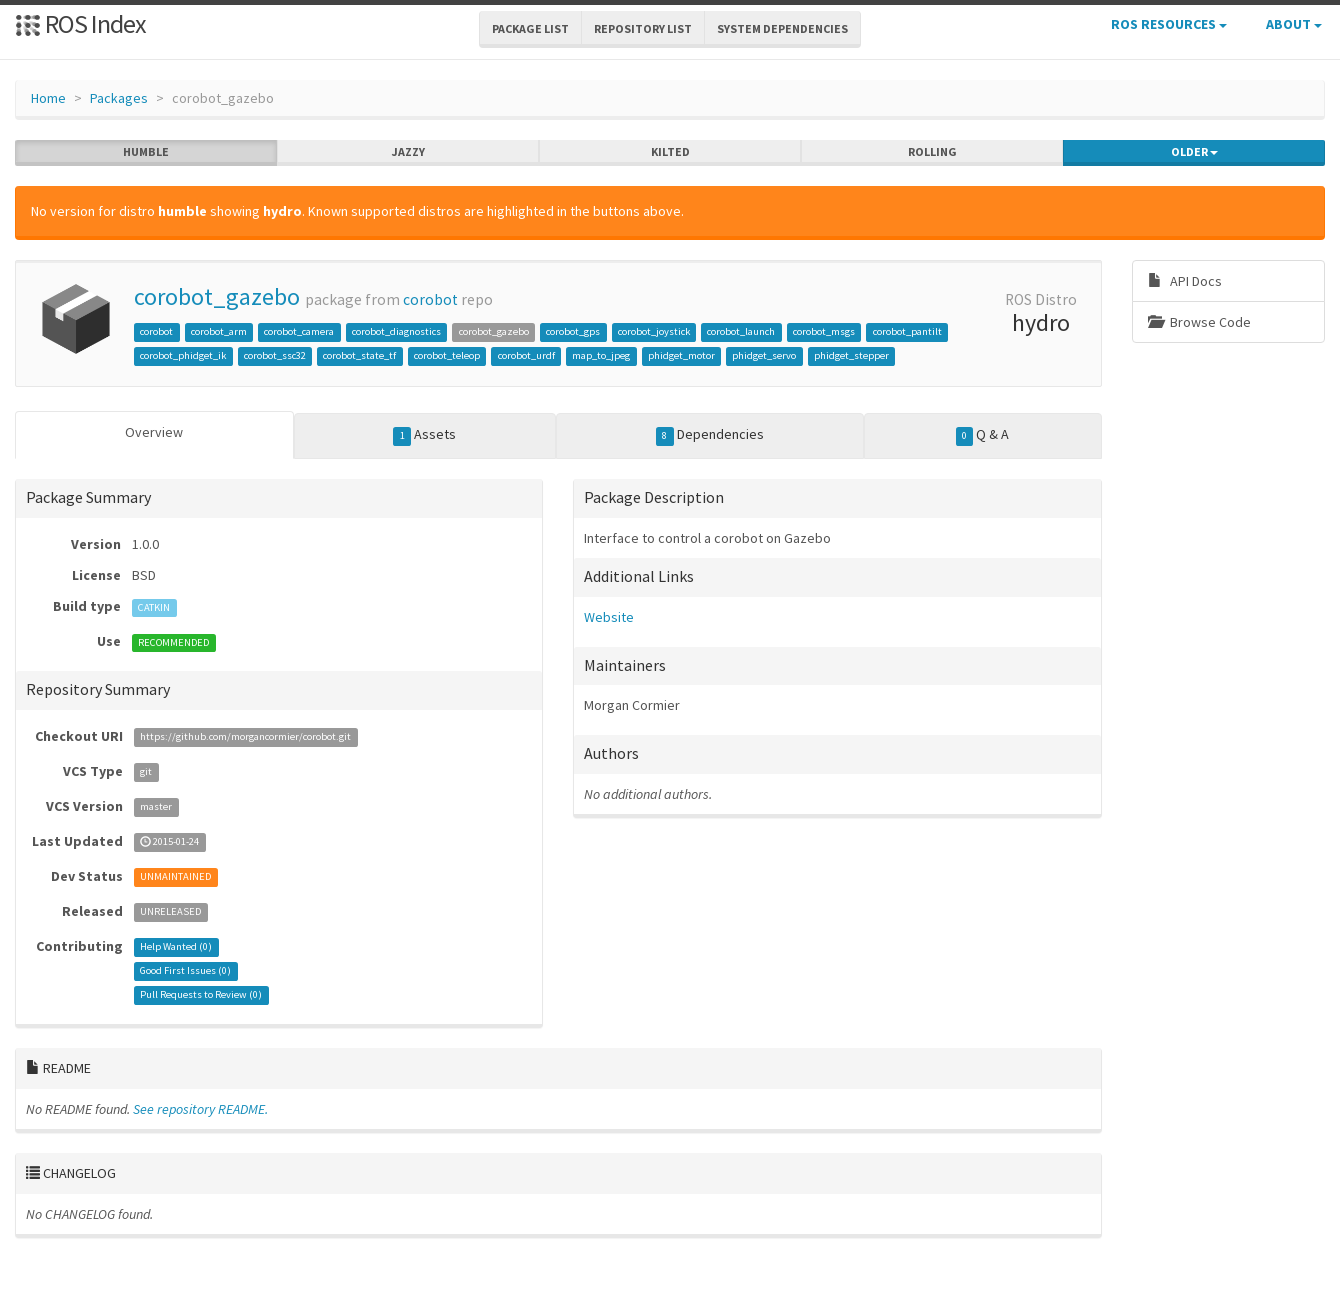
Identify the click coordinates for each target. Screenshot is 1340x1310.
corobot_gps (573, 331)
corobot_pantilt (907, 331)
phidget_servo (764, 355)
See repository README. (200, 1109)
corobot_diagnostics (396, 331)
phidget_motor (681, 355)
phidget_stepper (851, 355)
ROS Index (80, 23)
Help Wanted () (176, 947)
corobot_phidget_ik (183, 355)
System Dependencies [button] (782, 28)
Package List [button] (530, 28)
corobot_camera (299, 331)
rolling (932, 152)
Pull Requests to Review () (201, 995)
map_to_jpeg (601, 355)
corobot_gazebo (217, 296)
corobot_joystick (654, 331)
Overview (154, 432)
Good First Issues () (185, 971)
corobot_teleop (447, 355)
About (1294, 24)
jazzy (408, 152)
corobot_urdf (526, 355)
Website (609, 617)
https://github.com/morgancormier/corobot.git (245, 737)
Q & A (983, 435)
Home (48, 98)
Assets (424, 435)
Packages (119, 98)
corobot (430, 299)
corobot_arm (219, 331)
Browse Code (1199, 322)
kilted (670, 152)
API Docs (1185, 281)
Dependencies (710, 435)
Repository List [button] (643, 28)
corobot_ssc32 (275, 355)
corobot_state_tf (359, 355)
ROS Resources (1169, 24)
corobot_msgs (824, 331)
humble (146, 152)
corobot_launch (741, 331)
